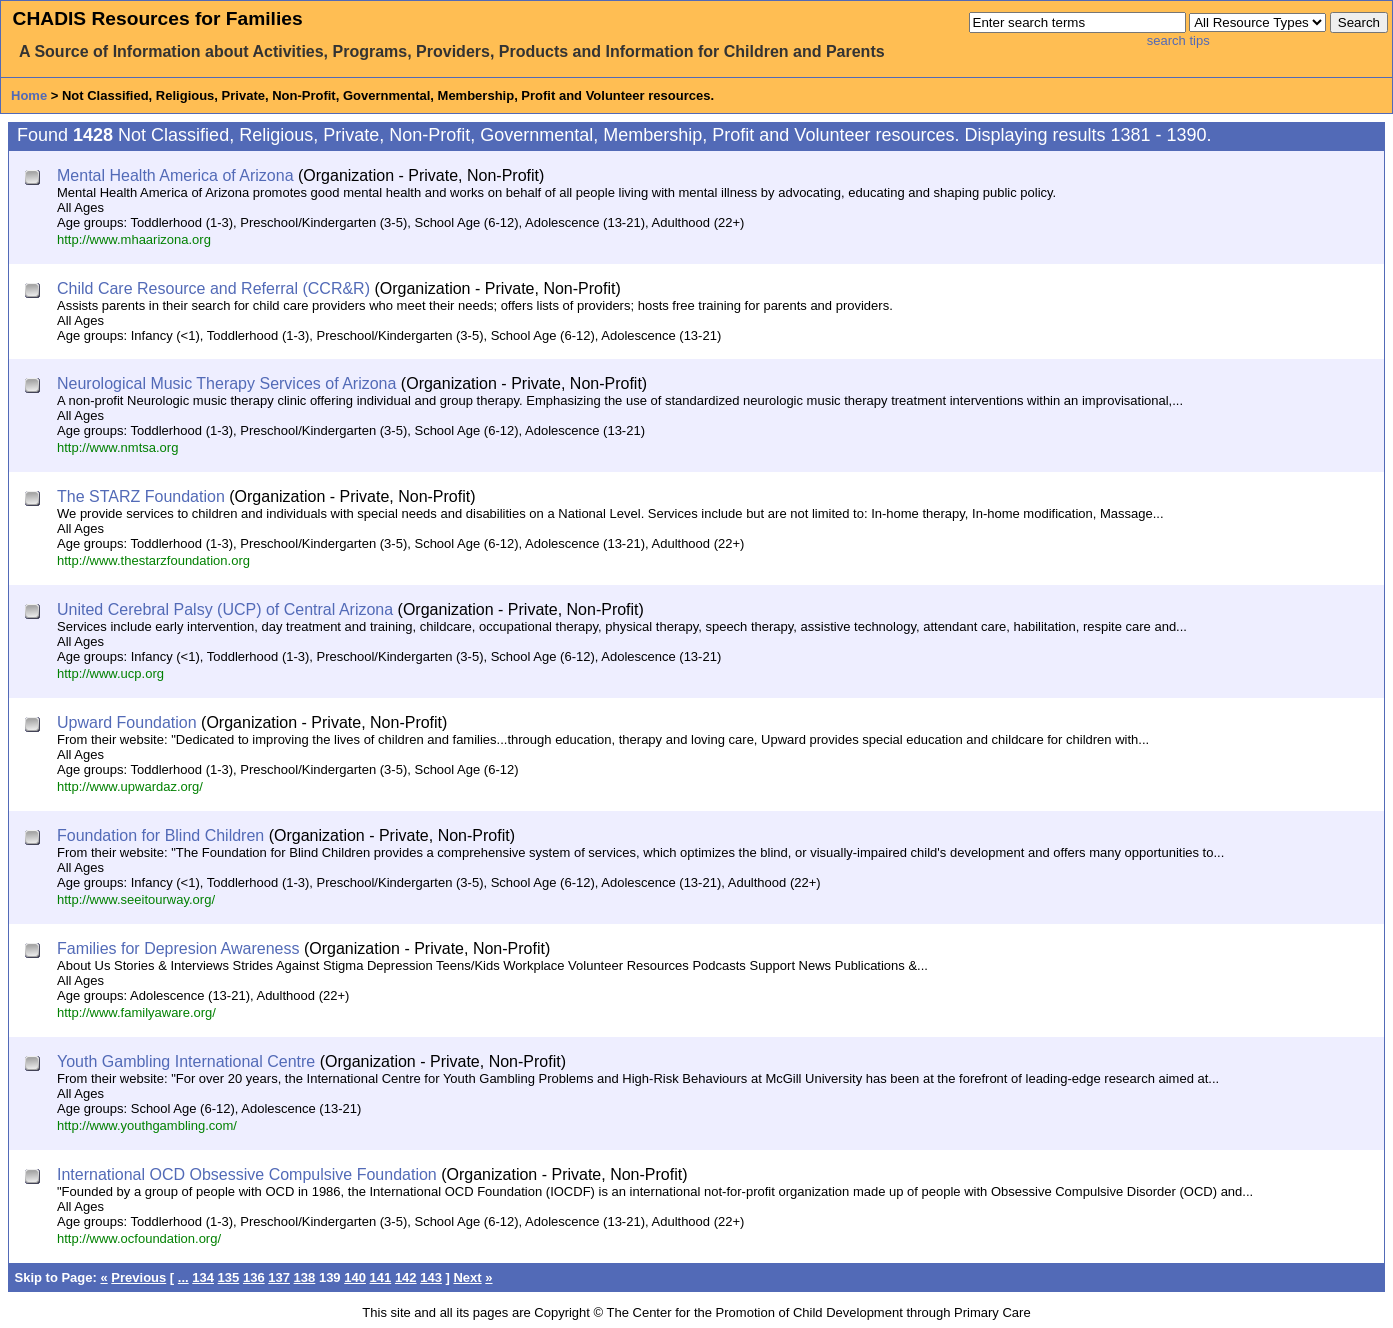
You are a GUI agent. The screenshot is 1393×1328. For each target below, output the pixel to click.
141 (381, 1277)
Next (467, 1277)
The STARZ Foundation (141, 496)
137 (279, 1277)
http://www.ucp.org (110, 673)
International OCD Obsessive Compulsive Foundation (247, 1174)
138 (305, 1277)
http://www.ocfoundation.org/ (139, 1238)
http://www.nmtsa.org (117, 447)
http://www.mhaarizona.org (134, 239)
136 (254, 1277)
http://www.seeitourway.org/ (136, 899)
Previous (138, 1277)
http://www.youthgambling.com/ (147, 1125)
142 (406, 1277)
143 (431, 1277)
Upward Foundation (127, 722)
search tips (1178, 40)
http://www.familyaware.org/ (136, 1012)
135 (229, 1277)
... (183, 1277)
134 (203, 1277)
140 (355, 1277)
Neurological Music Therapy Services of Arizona (226, 383)
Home (29, 95)
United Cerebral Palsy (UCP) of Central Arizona (225, 609)
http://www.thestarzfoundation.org (153, 560)
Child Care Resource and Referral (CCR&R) (213, 288)
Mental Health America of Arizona (175, 175)
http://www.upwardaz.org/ (130, 786)
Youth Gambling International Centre (186, 1061)
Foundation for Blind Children (160, 835)
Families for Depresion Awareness (178, 948)
